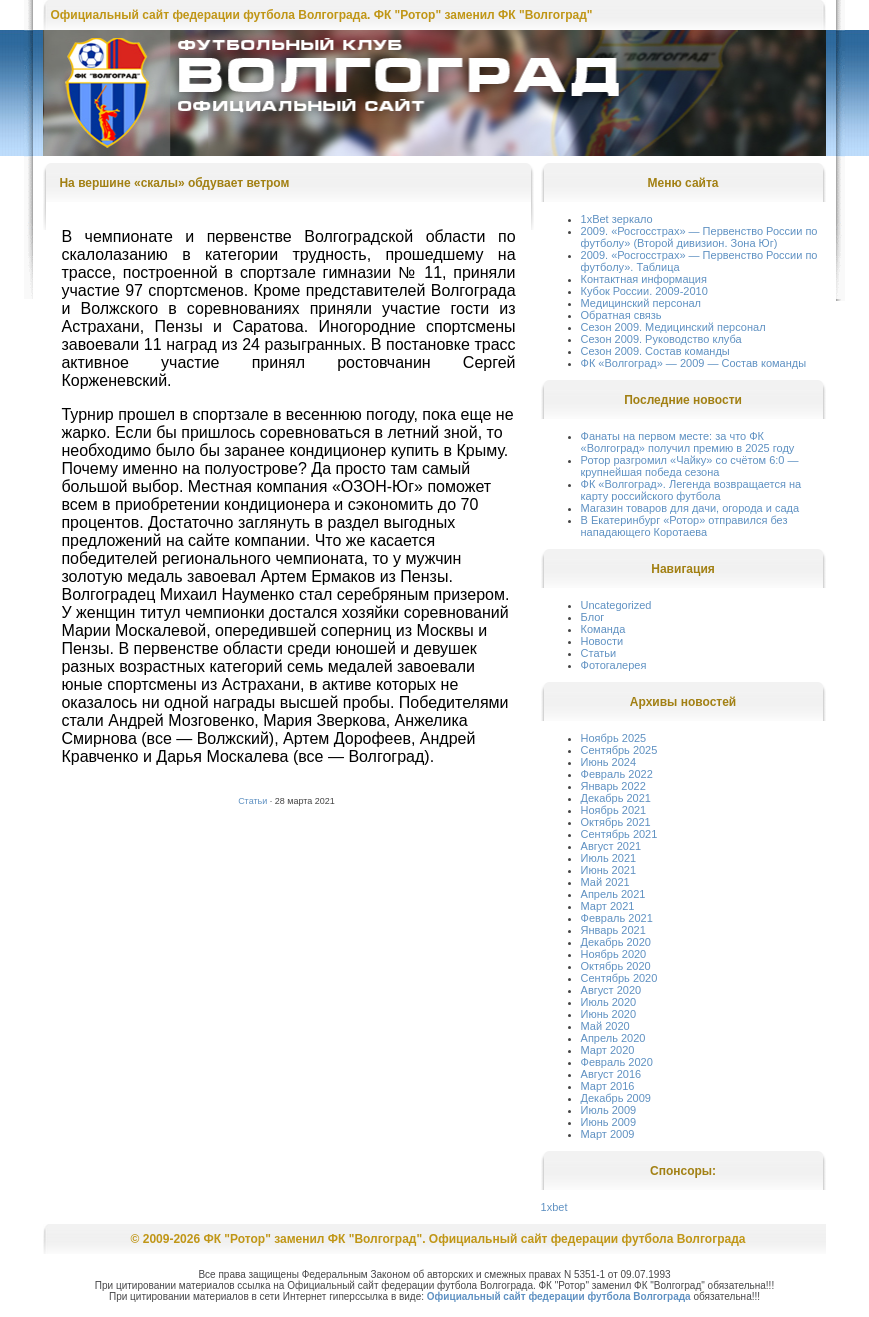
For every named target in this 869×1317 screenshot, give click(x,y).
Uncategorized (616, 605)
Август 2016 (611, 1074)
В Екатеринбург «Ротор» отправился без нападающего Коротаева (684, 526)
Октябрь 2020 (616, 966)
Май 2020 (605, 1026)
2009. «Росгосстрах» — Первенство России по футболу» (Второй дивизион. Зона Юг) (699, 237)
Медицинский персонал (641, 303)
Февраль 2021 (617, 918)
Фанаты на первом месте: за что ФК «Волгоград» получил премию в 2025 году (688, 442)
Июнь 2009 (609, 1122)
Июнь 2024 (609, 762)
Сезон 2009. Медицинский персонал (673, 327)
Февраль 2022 (617, 774)
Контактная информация (644, 279)
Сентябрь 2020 (619, 978)
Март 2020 (608, 1050)
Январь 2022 (613, 786)
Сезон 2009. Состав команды (655, 351)
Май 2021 (605, 882)
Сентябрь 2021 (619, 834)
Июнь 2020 (609, 1014)
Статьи (252, 801)
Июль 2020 (609, 1002)
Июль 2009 (609, 1110)
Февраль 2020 (617, 1062)
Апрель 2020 (613, 1038)
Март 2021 (608, 906)
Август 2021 (611, 846)
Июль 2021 (609, 858)
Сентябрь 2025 (619, 750)
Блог (593, 617)
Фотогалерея (614, 665)
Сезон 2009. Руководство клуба (661, 339)
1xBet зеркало (617, 219)
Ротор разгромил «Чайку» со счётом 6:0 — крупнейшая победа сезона (690, 466)
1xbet (554, 1207)
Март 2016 (608, 1086)
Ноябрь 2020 (614, 954)
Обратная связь (621, 315)
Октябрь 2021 (616, 822)
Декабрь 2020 (616, 942)
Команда (603, 629)
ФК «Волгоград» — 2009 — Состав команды (694, 363)
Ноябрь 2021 (614, 810)
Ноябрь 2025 (614, 738)
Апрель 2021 (613, 894)
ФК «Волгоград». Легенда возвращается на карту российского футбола (691, 490)
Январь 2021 (613, 930)
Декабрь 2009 (616, 1098)
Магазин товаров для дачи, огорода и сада (690, 508)
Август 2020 (611, 990)
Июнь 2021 (609, 870)
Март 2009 (608, 1134)
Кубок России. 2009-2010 (644, 291)
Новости (602, 641)
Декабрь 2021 (616, 798)
